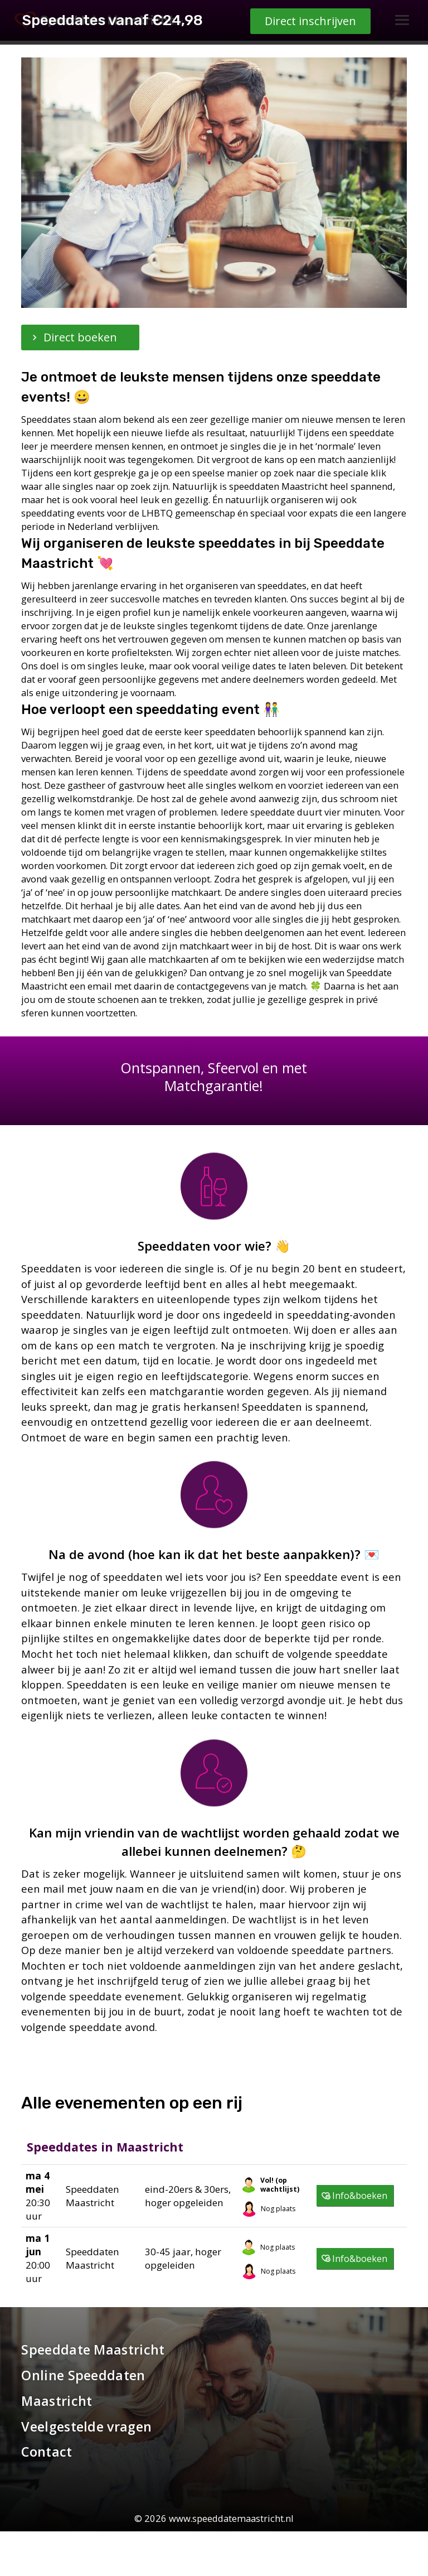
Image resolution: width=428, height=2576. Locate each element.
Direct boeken (80, 337)
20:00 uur (38, 2257)
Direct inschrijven (310, 2552)
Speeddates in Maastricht (105, 2147)
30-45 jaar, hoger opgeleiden (183, 2258)
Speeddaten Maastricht (92, 2196)
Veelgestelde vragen (86, 2426)
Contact (46, 2452)
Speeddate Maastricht (92, 2349)
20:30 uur (38, 2195)
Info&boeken (359, 2195)
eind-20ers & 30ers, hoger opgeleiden (188, 2196)
